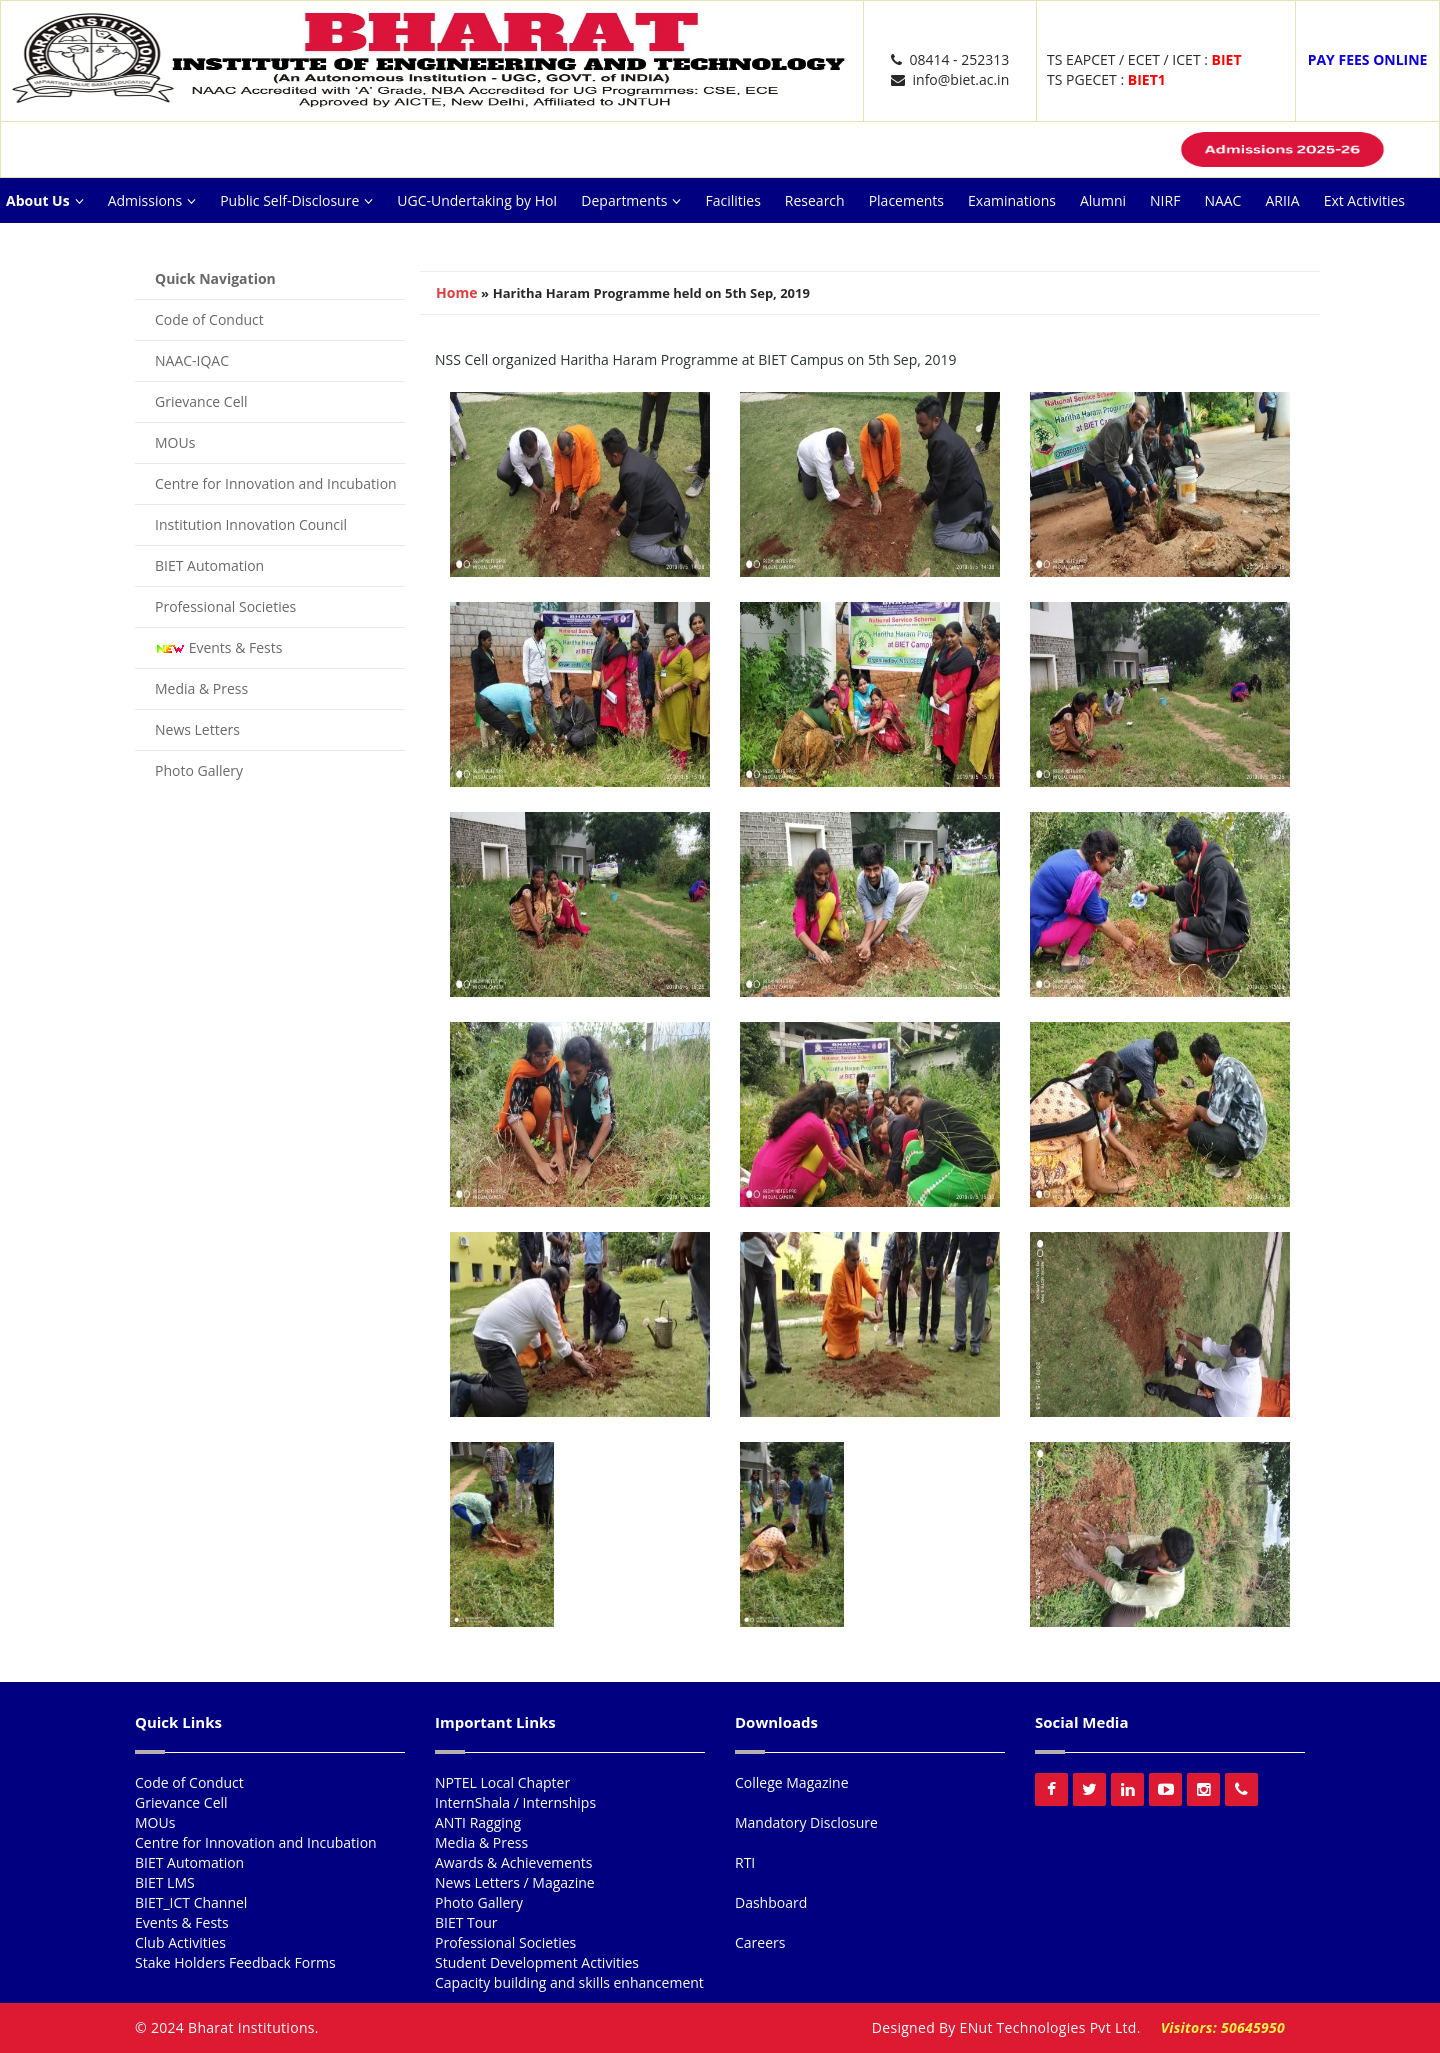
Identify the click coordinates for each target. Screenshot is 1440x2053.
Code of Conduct (209, 319)
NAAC (1222, 200)
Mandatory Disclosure (806, 1822)
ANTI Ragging (478, 1822)
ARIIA (1282, 200)
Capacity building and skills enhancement (569, 1982)
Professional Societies (225, 606)
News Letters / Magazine (515, 1882)
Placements (906, 200)
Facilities (732, 200)
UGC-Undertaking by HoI (477, 200)
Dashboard (771, 1902)
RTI (745, 1862)
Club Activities (180, 1942)
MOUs (175, 442)
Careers (170, 245)
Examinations (1012, 200)
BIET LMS (165, 1882)
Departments (631, 200)
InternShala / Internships (515, 1802)
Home (456, 292)
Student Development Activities (537, 1962)
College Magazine (792, 1782)
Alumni (1103, 200)
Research (815, 200)
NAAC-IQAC (192, 360)
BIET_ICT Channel (191, 1902)
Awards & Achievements (513, 1862)
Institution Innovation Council (251, 524)
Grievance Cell (201, 401)
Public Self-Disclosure (296, 200)
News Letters (197, 729)
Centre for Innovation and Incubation (276, 483)
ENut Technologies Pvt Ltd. (1050, 2027)
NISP (21, 245)
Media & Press (201, 688)
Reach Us (91, 245)
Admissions (152, 200)
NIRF (1165, 200)
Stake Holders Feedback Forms (235, 1962)
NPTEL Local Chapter (502, 1782)
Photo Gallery (199, 770)
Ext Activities (1364, 200)
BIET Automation (209, 565)
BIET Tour (466, 1922)
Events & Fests (218, 647)
